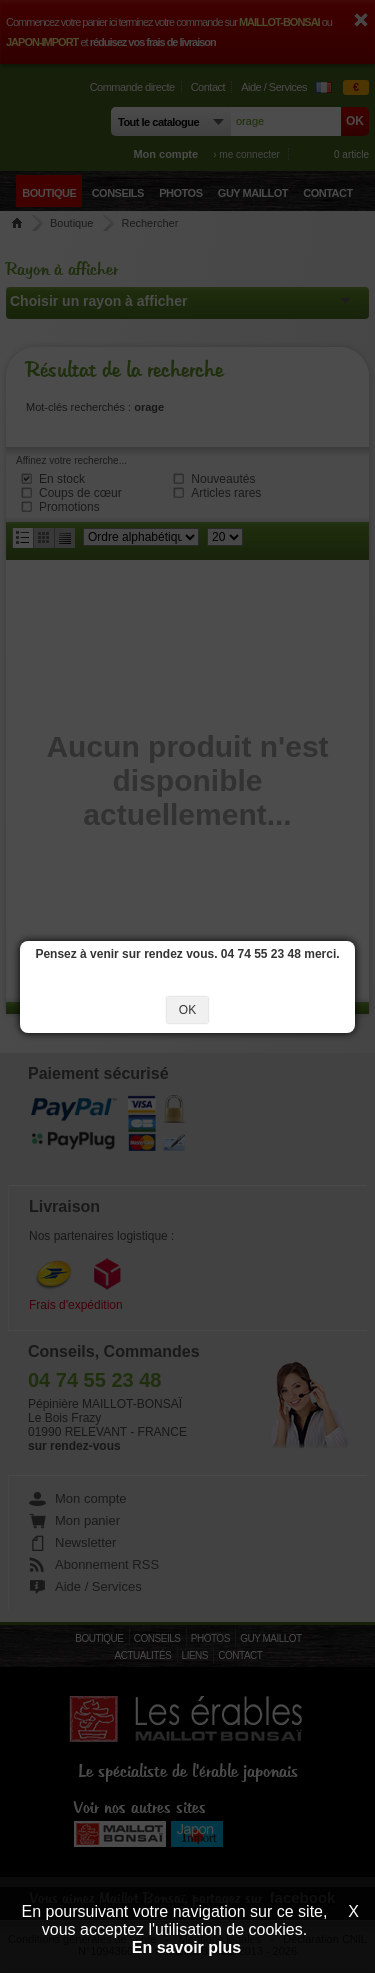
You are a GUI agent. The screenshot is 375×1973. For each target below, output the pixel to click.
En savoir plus (186, 1947)
